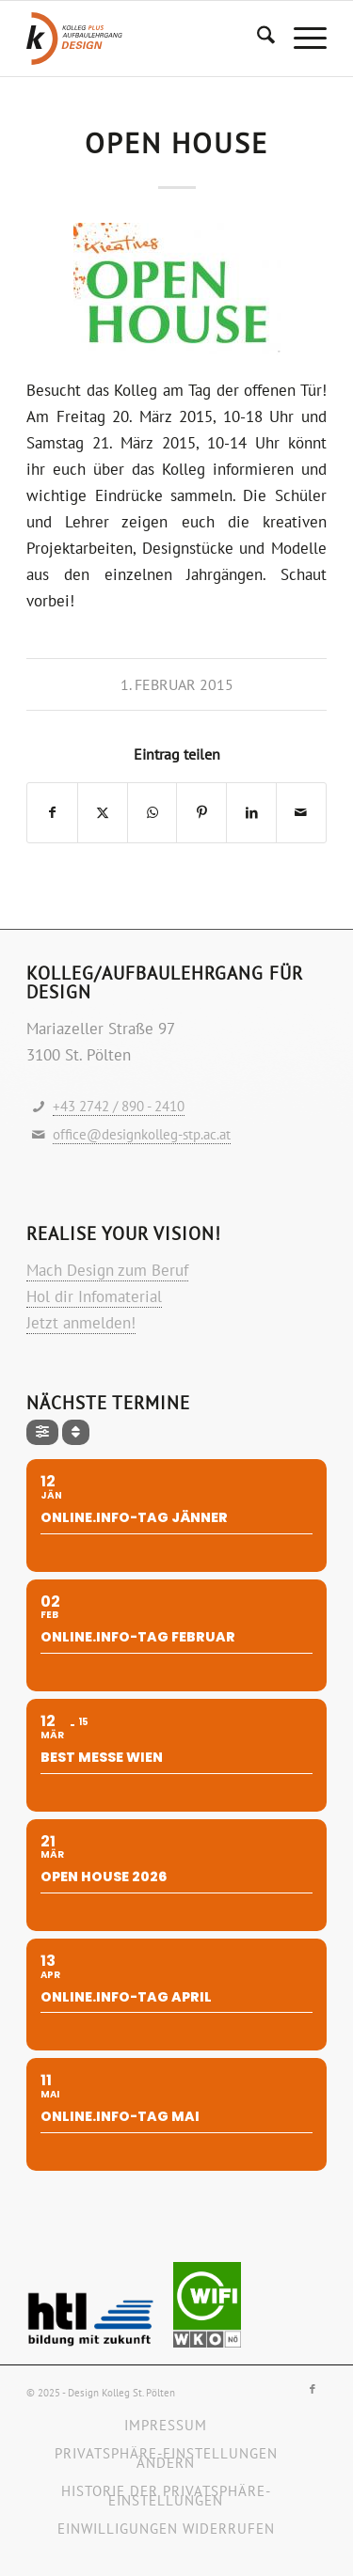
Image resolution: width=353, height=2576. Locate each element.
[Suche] (256, 38)
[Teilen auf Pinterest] (201, 812)
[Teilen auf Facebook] (52, 812)
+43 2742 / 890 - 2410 (119, 1106)
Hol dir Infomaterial (94, 1296)
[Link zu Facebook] (312, 2389)
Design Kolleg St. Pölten (121, 2392)
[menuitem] (256, 38)
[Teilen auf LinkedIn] (251, 812)
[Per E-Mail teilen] (301, 812)
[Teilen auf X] (102, 812)
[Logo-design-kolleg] (146, 38)
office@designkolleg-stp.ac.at (142, 1134)
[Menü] (301, 38)
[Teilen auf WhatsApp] (152, 812)
